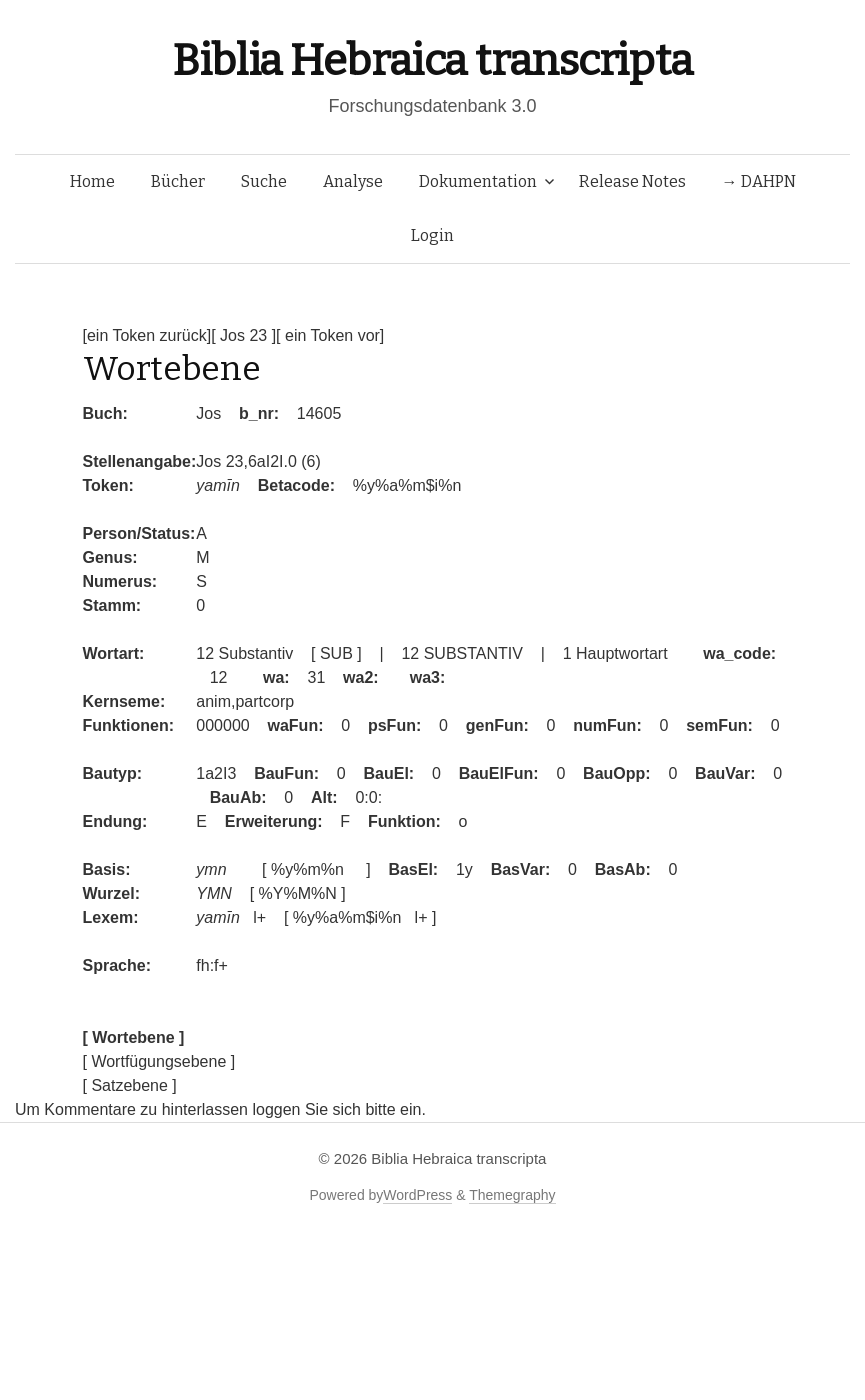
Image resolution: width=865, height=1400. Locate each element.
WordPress (417, 1195)
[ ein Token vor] (330, 335)
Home (92, 181)
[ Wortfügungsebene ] (159, 1061)
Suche (264, 181)
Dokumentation (478, 181)
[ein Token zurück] (147, 335)
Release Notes (632, 181)
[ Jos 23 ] (243, 335)
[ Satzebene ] (130, 1085)
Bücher (178, 181)
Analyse (353, 181)
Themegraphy (512, 1195)
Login (432, 235)
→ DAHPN (759, 181)
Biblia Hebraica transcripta (432, 60)
